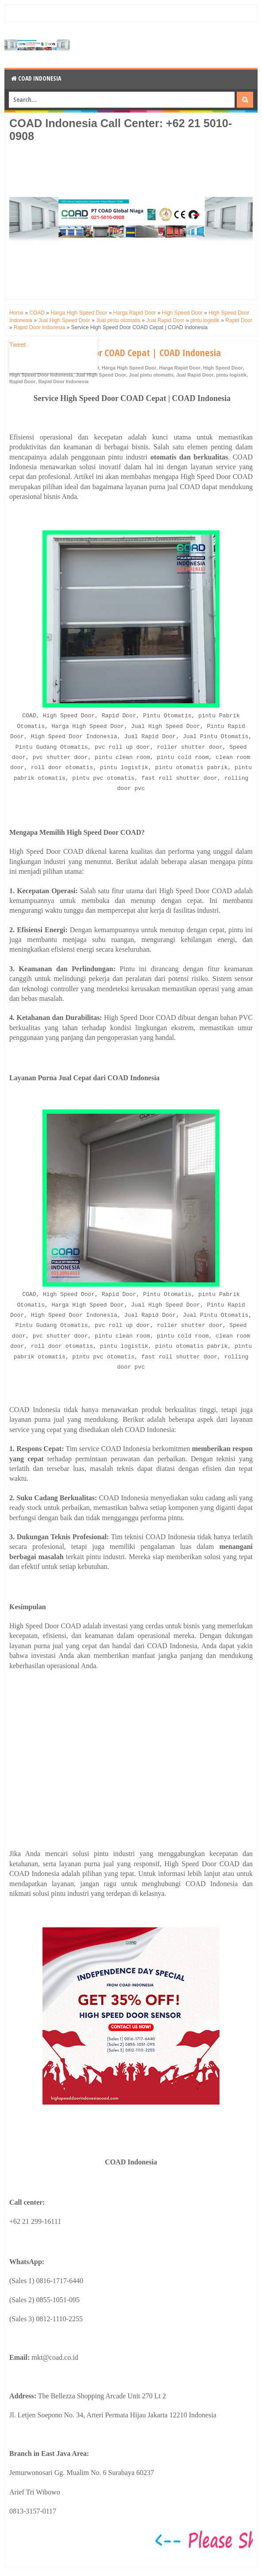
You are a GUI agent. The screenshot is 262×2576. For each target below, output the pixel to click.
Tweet (17, 344)
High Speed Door (223, 367)
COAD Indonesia (36, 78)
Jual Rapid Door (194, 374)
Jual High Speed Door (101, 374)
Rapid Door (22, 381)
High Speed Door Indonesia (41, 374)
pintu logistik (231, 374)
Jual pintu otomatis (151, 374)
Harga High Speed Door (129, 367)
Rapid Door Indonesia (63, 381)
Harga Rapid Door (179, 367)
